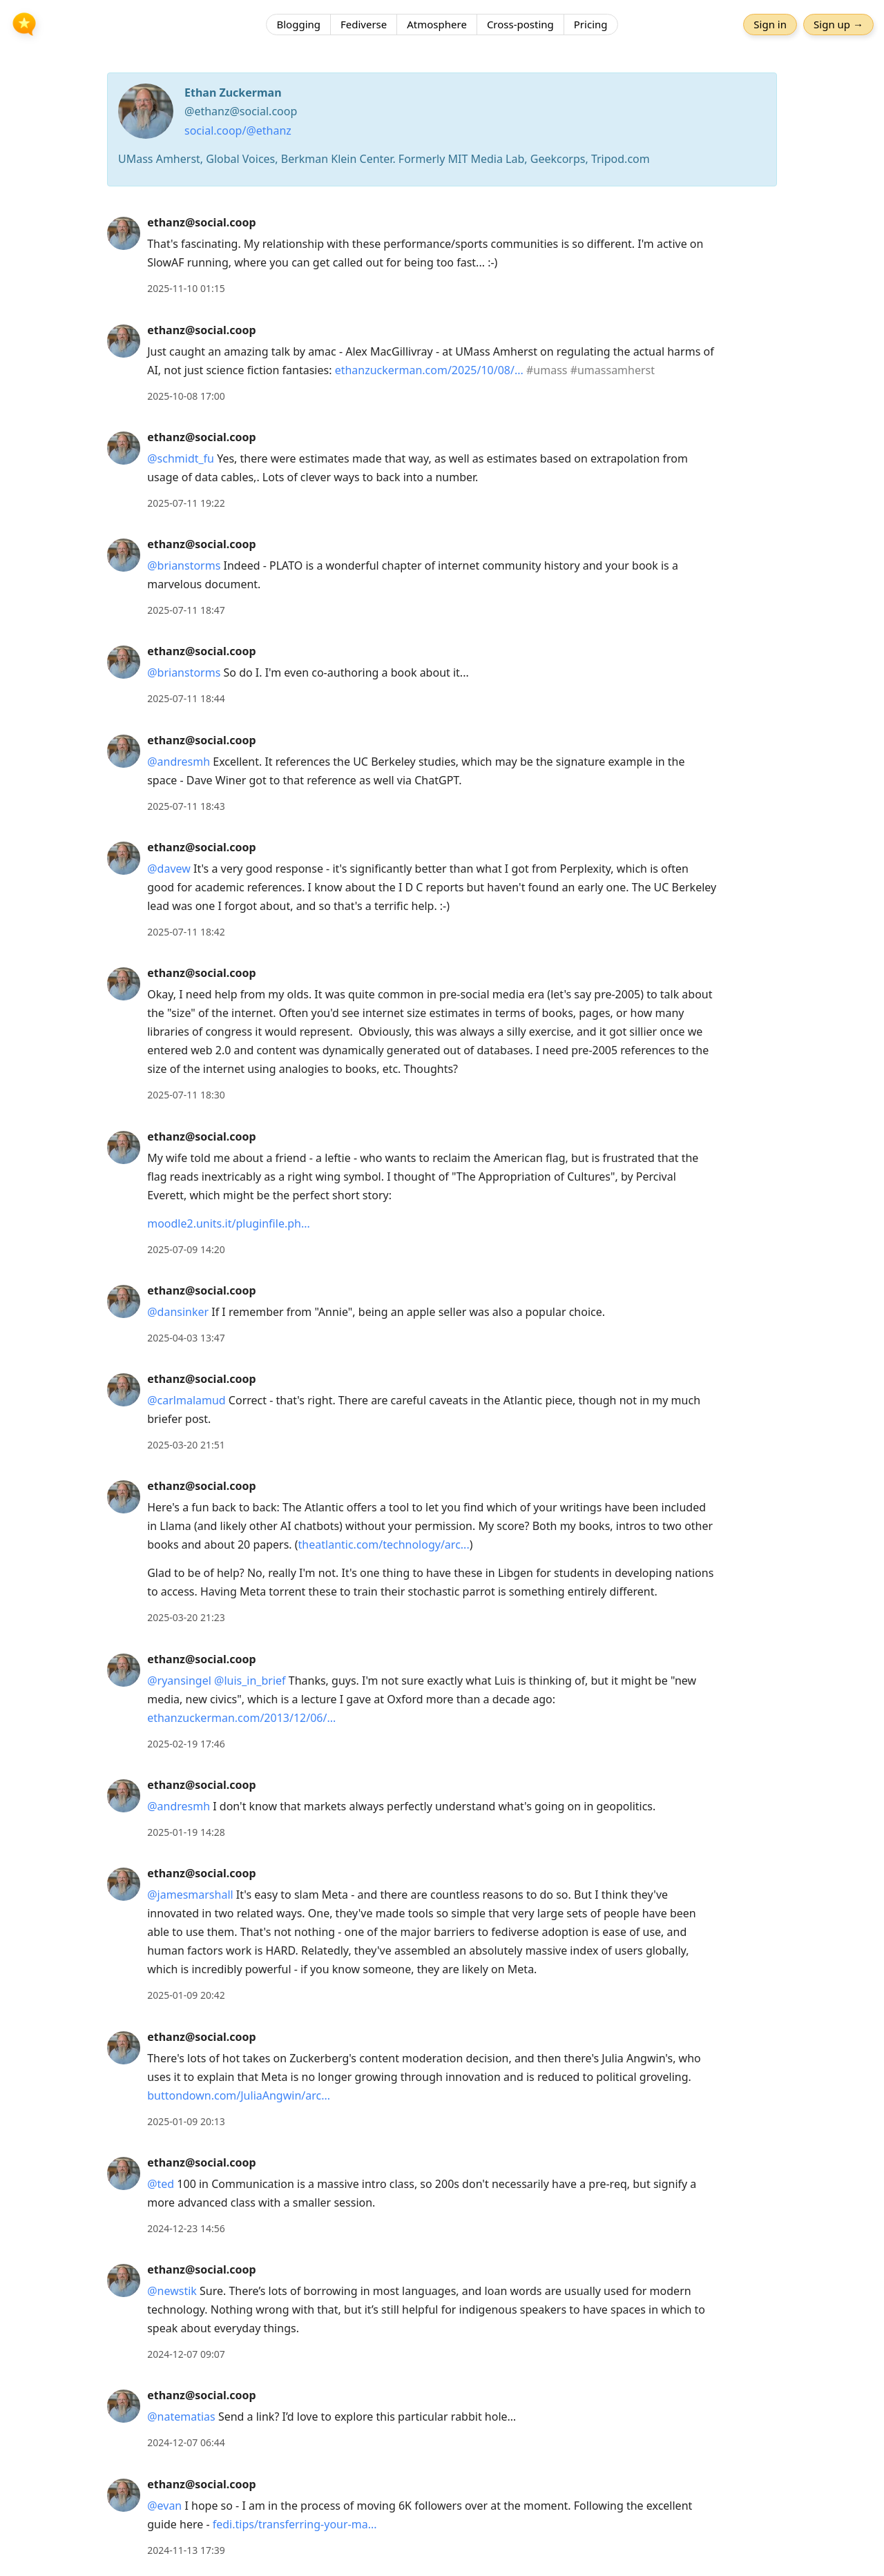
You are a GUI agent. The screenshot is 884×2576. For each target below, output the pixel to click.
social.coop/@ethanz (237, 130)
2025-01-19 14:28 (186, 1832)
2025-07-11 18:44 (186, 698)
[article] (442, 255)
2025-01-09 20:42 (186, 1995)
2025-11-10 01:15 (186, 288)
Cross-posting (520, 24)
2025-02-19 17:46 (186, 1743)
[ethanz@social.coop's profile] (123, 232)
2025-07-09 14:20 (186, 1249)
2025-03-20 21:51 (186, 1444)
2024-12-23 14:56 (186, 2228)
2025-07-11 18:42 (186, 931)
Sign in (770, 24)
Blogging (298, 24)
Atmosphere (437, 24)
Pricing (591, 24)
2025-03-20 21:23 (186, 1617)
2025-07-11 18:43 (186, 806)
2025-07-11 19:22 (186, 503)
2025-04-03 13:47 (186, 1337)
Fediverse (363, 24)
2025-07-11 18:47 (186, 610)
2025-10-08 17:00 (186, 396)
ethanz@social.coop (201, 222)
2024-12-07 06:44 (186, 2442)
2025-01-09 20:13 (186, 2121)
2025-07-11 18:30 (186, 1094)
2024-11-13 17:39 (186, 2550)
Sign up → (838, 24)
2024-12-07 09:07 (186, 2354)
